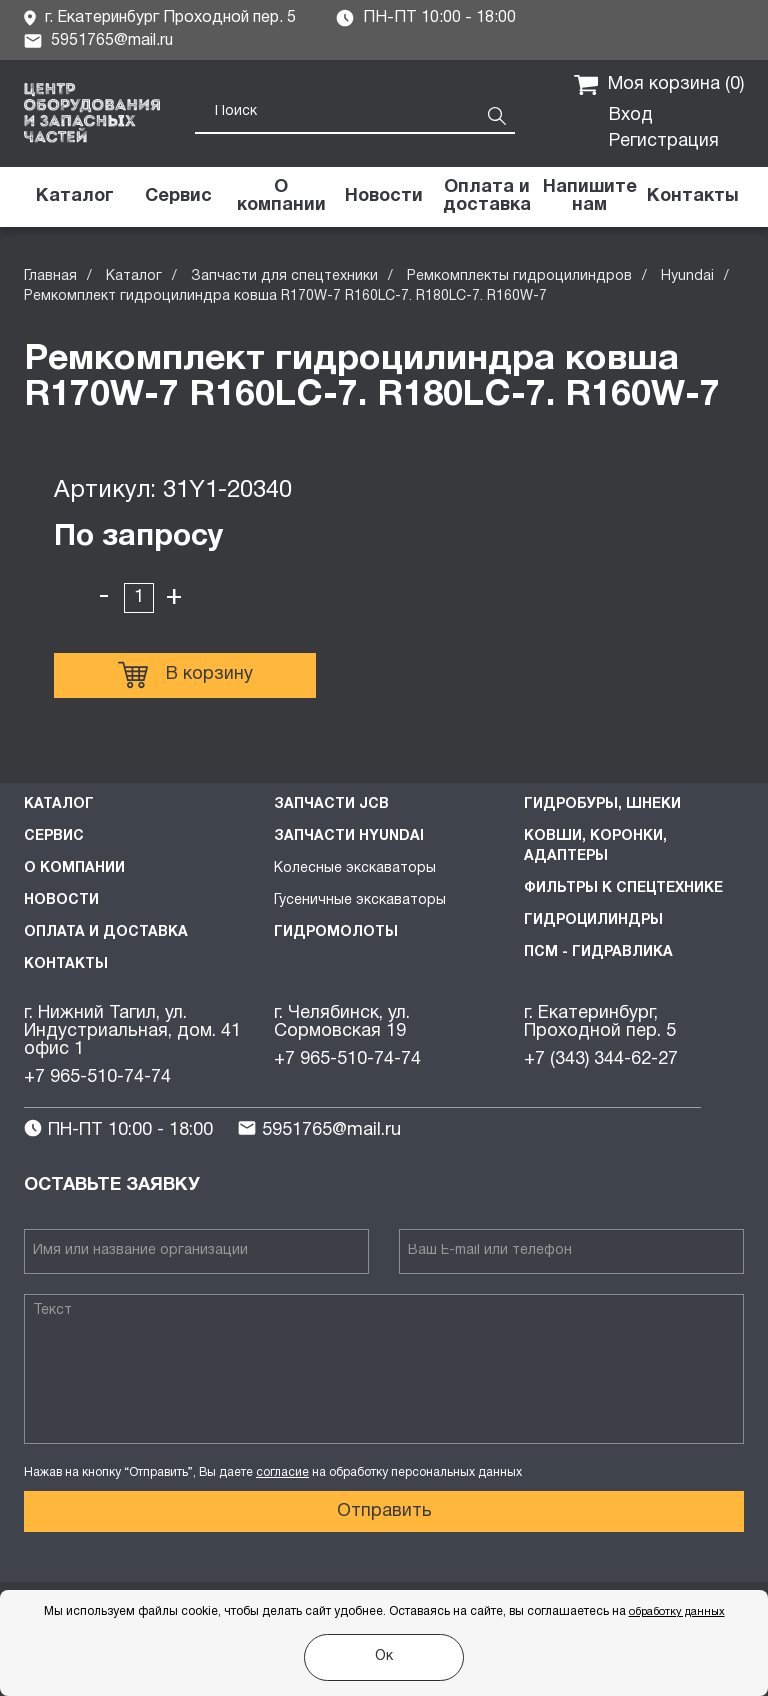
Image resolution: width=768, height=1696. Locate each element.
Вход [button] (631, 115)
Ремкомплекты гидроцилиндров (519, 276)
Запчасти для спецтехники (284, 276)
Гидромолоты (336, 932)
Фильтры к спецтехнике (623, 888)
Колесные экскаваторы (355, 868)
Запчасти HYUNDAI (349, 836)
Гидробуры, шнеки (602, 804)
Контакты (66, 964)
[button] (589, 197)
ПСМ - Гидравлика (598, 952)
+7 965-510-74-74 (97, 1077)
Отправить (384, 1511)
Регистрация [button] (664, 141)
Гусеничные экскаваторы (360, 900)
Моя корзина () (659, 85)
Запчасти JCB (331, 804)
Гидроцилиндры (593, 920)
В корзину (185, 675)
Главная (50, 276)
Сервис (54, 836)
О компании (74, 868)
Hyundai (687, 276)
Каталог (134, 276)
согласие (282, 1472)
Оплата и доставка (106, 932)
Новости (61, 900)
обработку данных (677, 1612)
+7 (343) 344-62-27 (601, 1059)
